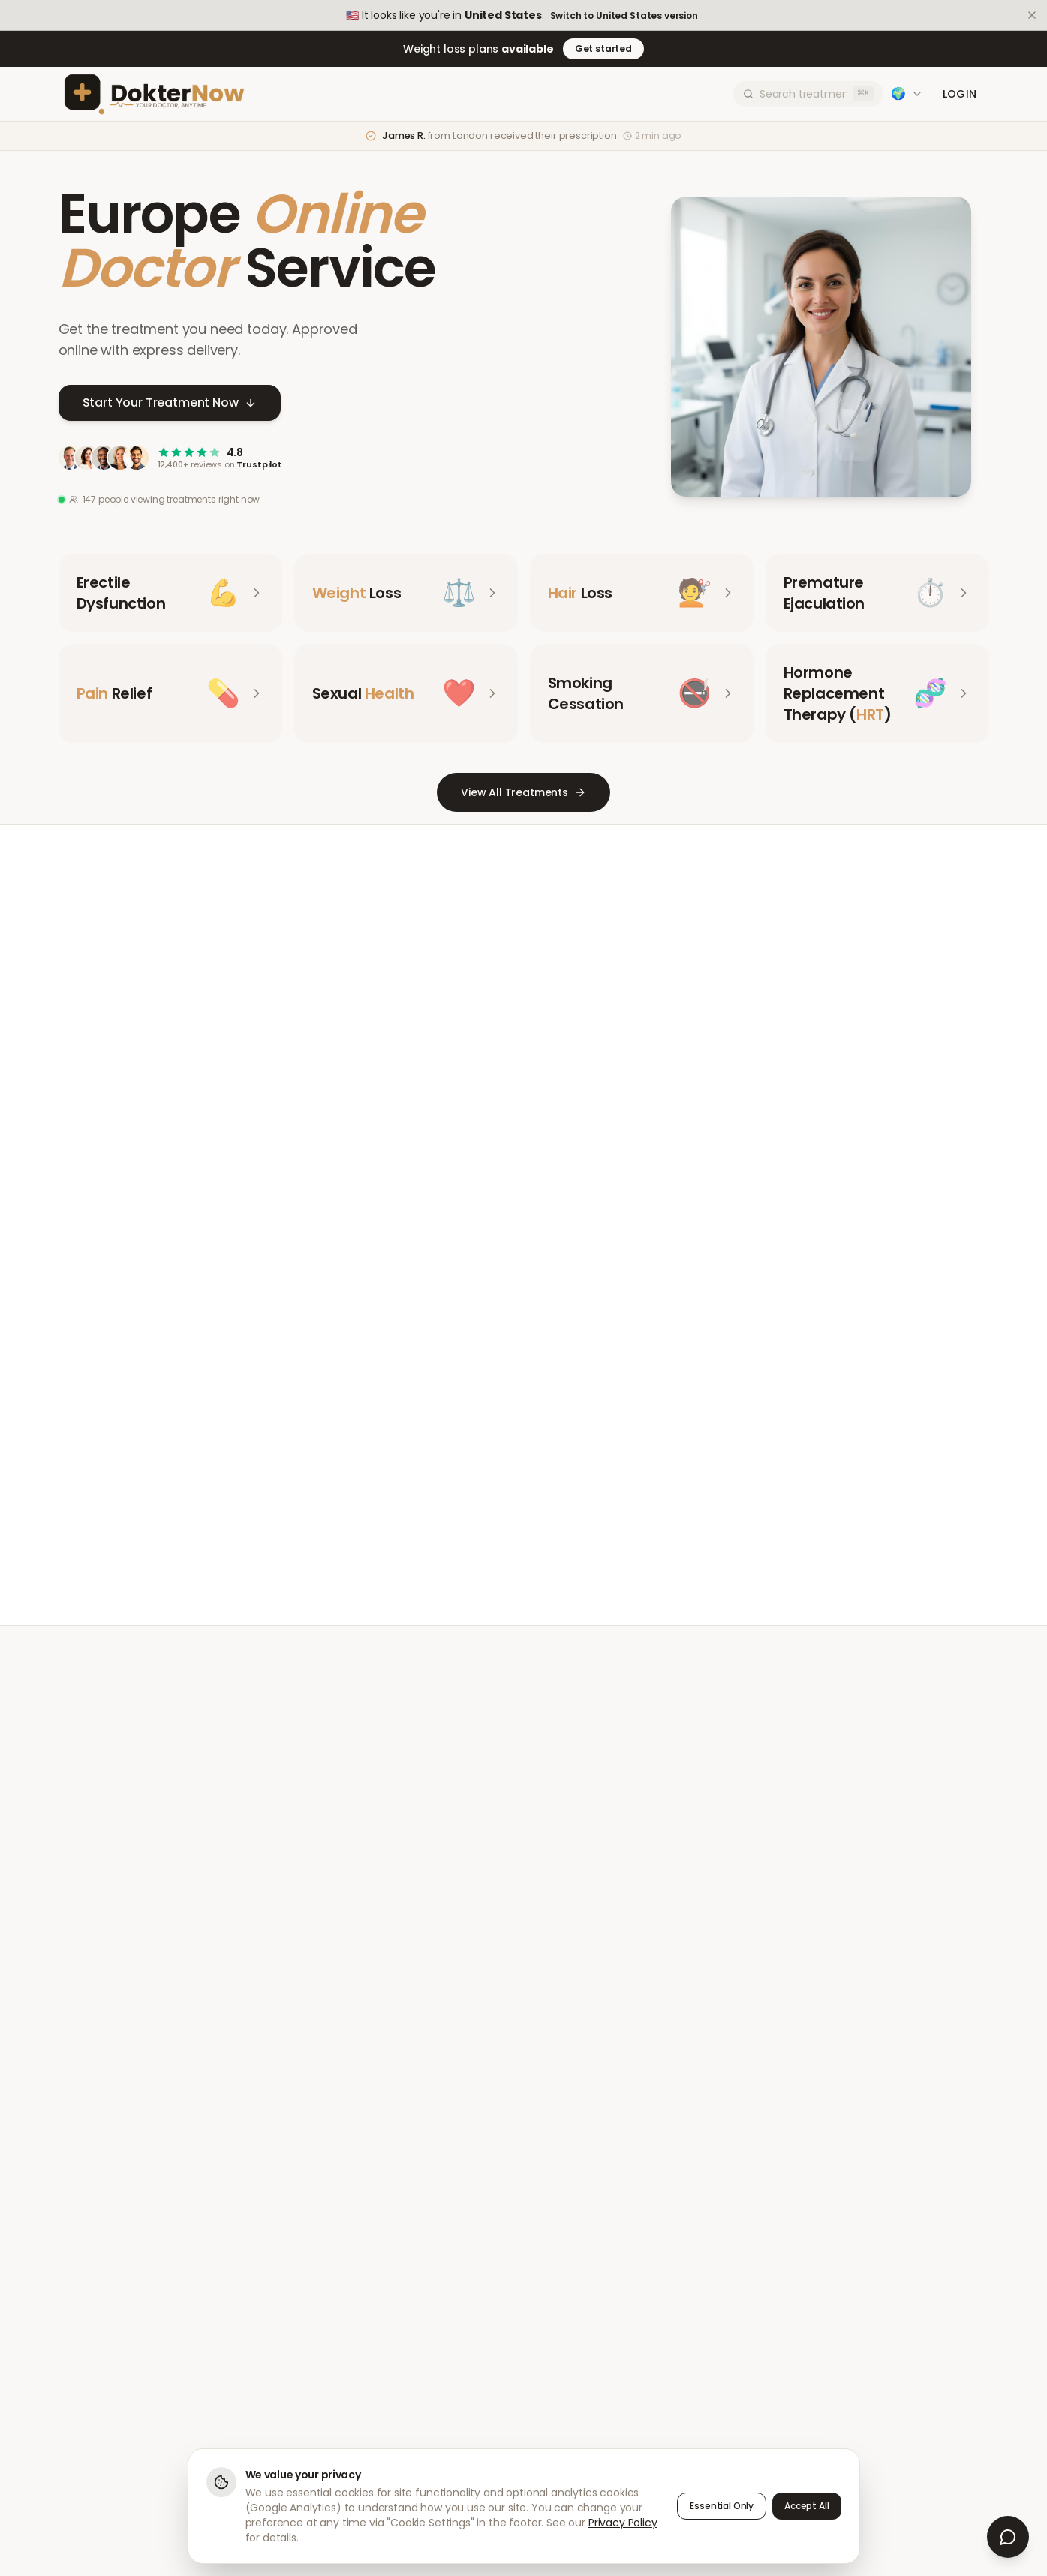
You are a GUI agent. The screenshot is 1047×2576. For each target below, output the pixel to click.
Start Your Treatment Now (170, 404)
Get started (603, 48)
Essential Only (722, 2505)
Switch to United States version (624, 16)
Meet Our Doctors (469, 1504)
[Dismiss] (1032, 15)
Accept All (806, 2505)
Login (960, 93)
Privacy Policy (622, 2522)
